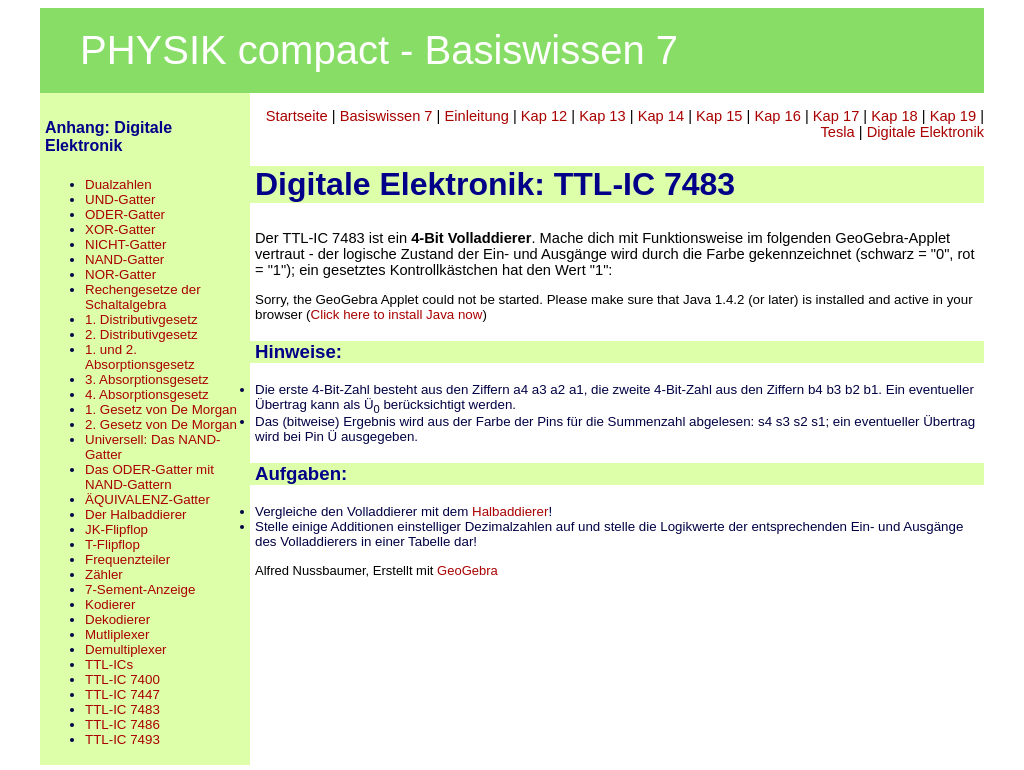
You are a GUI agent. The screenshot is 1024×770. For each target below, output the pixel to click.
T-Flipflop (112, 544)
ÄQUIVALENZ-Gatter (147, 499)
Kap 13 (602, 116)
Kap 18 (894, 116)
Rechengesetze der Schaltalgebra (143, 297)
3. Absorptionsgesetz (147, 379)
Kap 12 (544, 116)
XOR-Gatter (120, 229)
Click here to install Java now (397, 314)
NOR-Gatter (120, 274)
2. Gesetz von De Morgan (161, 424)
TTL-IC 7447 (122, 694)
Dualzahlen (118, 184)
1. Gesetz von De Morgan (161, 409)
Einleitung (476, 116)
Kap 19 (953, 116)
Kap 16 (777, 116)
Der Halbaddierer (136, 514)
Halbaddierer (510, 511)
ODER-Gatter (125, 214)
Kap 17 (836, 116)
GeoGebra (467, 570)
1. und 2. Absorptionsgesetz (140, 357)
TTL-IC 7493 (122, 739)
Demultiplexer (125, 649)
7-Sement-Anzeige (140, 589)
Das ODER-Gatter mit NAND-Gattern (149, 477)
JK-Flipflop (116, 529)
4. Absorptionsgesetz (147, 394)
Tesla (838, 132)
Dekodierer (117, 619)
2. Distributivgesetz (141, 334)
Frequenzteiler (127, 559)
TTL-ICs (109, 664)
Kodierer (110, 604)
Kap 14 (661, 116)
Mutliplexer (117, 634)
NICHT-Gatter (125, 244)
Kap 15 (719, 116)
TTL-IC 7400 (122, 679)
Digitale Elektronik (925, 132)
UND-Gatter (120, 199)
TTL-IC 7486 (122, 724)
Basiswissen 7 (386, 116)
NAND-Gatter (124, 259)
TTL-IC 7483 (122, 709)
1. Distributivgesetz (141, 319)
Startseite (297, 116)
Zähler (104, 574)
